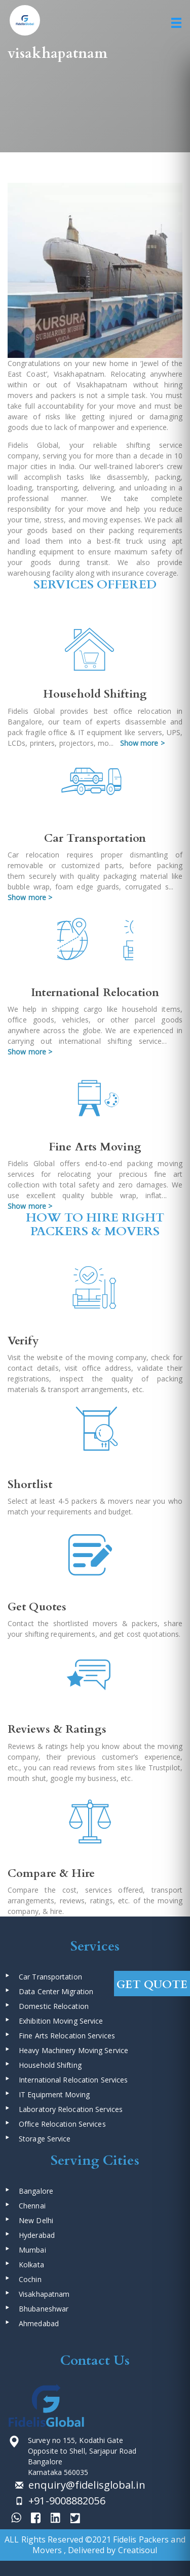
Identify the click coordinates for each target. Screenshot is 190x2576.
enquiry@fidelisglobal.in (85, 2485)
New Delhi (36, 2220)
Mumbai (32, 2250)
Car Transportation (50, 1976)
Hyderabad (37, 2235)
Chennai (32, 2205)
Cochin (30, 2279)
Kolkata (31, 2264)
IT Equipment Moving (54, 2094)
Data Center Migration (56, 1991)
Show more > (142, 743)
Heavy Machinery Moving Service (73, 2050)
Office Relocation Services (62, 2124)
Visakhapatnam (44, 2294)
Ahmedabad (39, 2323)
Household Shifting (50, 2065)
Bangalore (36, 2191)
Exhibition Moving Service (61, 2021)
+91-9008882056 (65, 2500)
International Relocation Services (73, 2080)
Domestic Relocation (54, 2006)
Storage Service (45, 2138)
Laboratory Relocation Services (71, 2109)
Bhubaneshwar (43, 2309)
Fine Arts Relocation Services (67, 2035)
